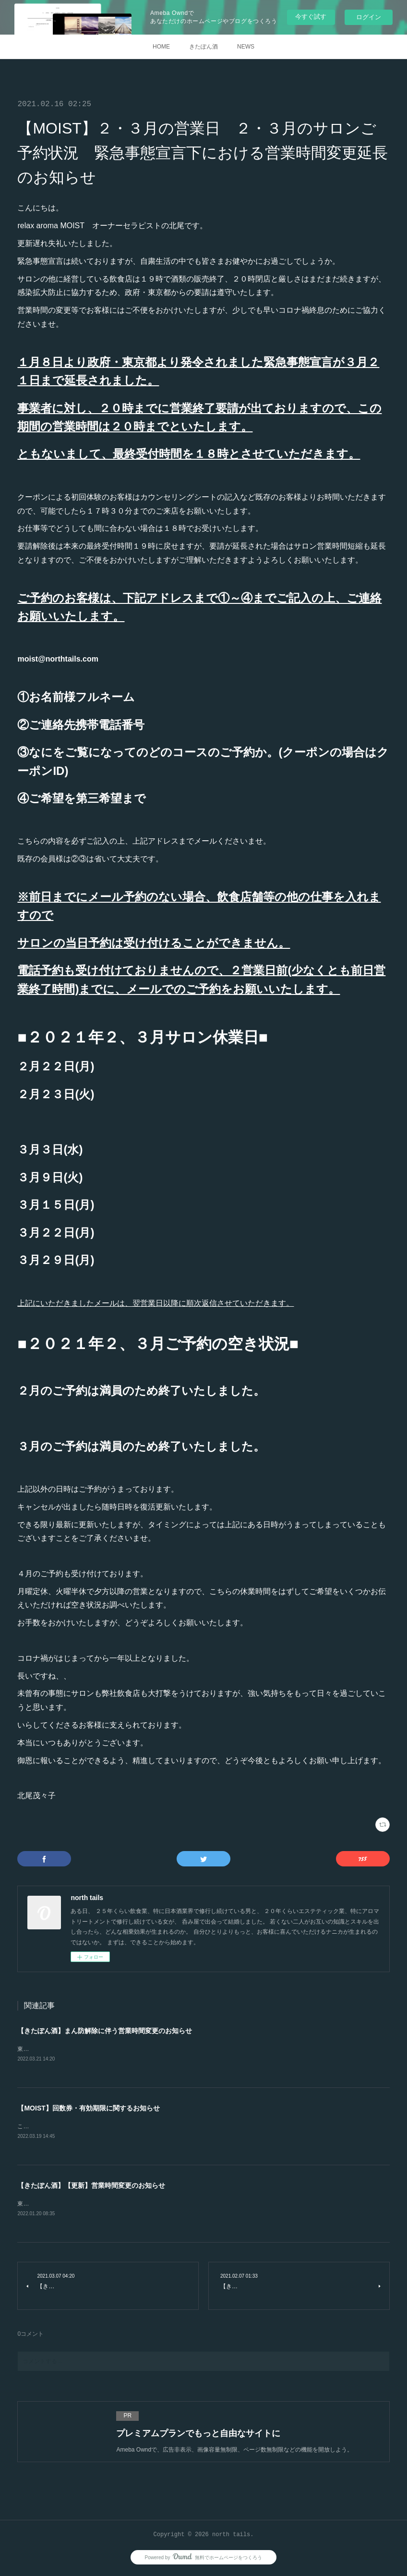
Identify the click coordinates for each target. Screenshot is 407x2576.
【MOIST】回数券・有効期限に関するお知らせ (88, 2108)
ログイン (368, 17)
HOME (161, 46)
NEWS (245, 46)
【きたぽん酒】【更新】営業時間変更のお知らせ (91, 2187)
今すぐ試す (310, 16)
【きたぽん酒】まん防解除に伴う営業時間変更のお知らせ (104, 2031)
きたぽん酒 (203, 46)
